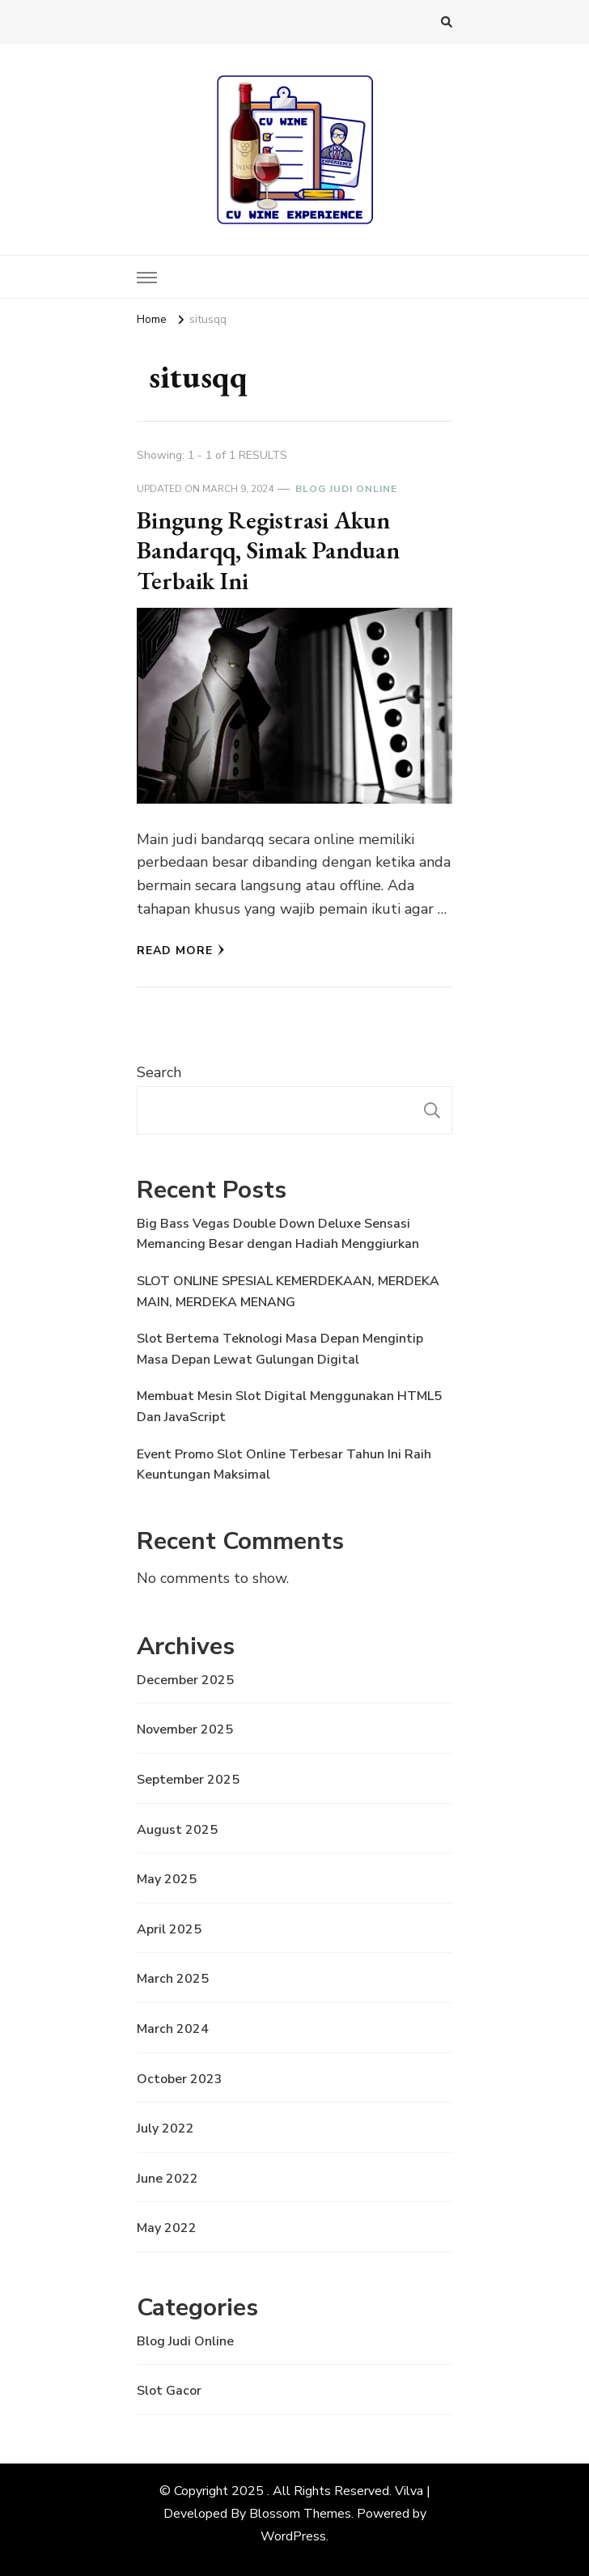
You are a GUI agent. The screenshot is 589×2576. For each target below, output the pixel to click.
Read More (181, 950)
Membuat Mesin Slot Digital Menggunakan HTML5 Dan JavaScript (289, 1406)
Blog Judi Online (346, 488)
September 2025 (188, 1780)
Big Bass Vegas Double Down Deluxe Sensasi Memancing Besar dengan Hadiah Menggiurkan (278, 1234)
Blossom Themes (300, 2514)
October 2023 (179, 2079)
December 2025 (185, 1680)
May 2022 (167, 2228)
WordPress (293, 2536)
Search (159, 1072)
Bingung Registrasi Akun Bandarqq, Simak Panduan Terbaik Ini (268, 550)
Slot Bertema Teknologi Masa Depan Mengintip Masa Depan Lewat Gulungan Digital (280, 1349)
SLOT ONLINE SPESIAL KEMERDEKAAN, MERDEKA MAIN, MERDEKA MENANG (288, 1291)
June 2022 (167, 2179)
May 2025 (167, 1879)
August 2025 (177, 1830)
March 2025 (173, 1979)
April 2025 (169, 1929)
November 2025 (185, 1729)
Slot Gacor (169, 2391)
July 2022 (165, 2128)
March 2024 (173, 2029)
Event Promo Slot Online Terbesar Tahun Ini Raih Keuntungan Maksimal (284, 1464)
